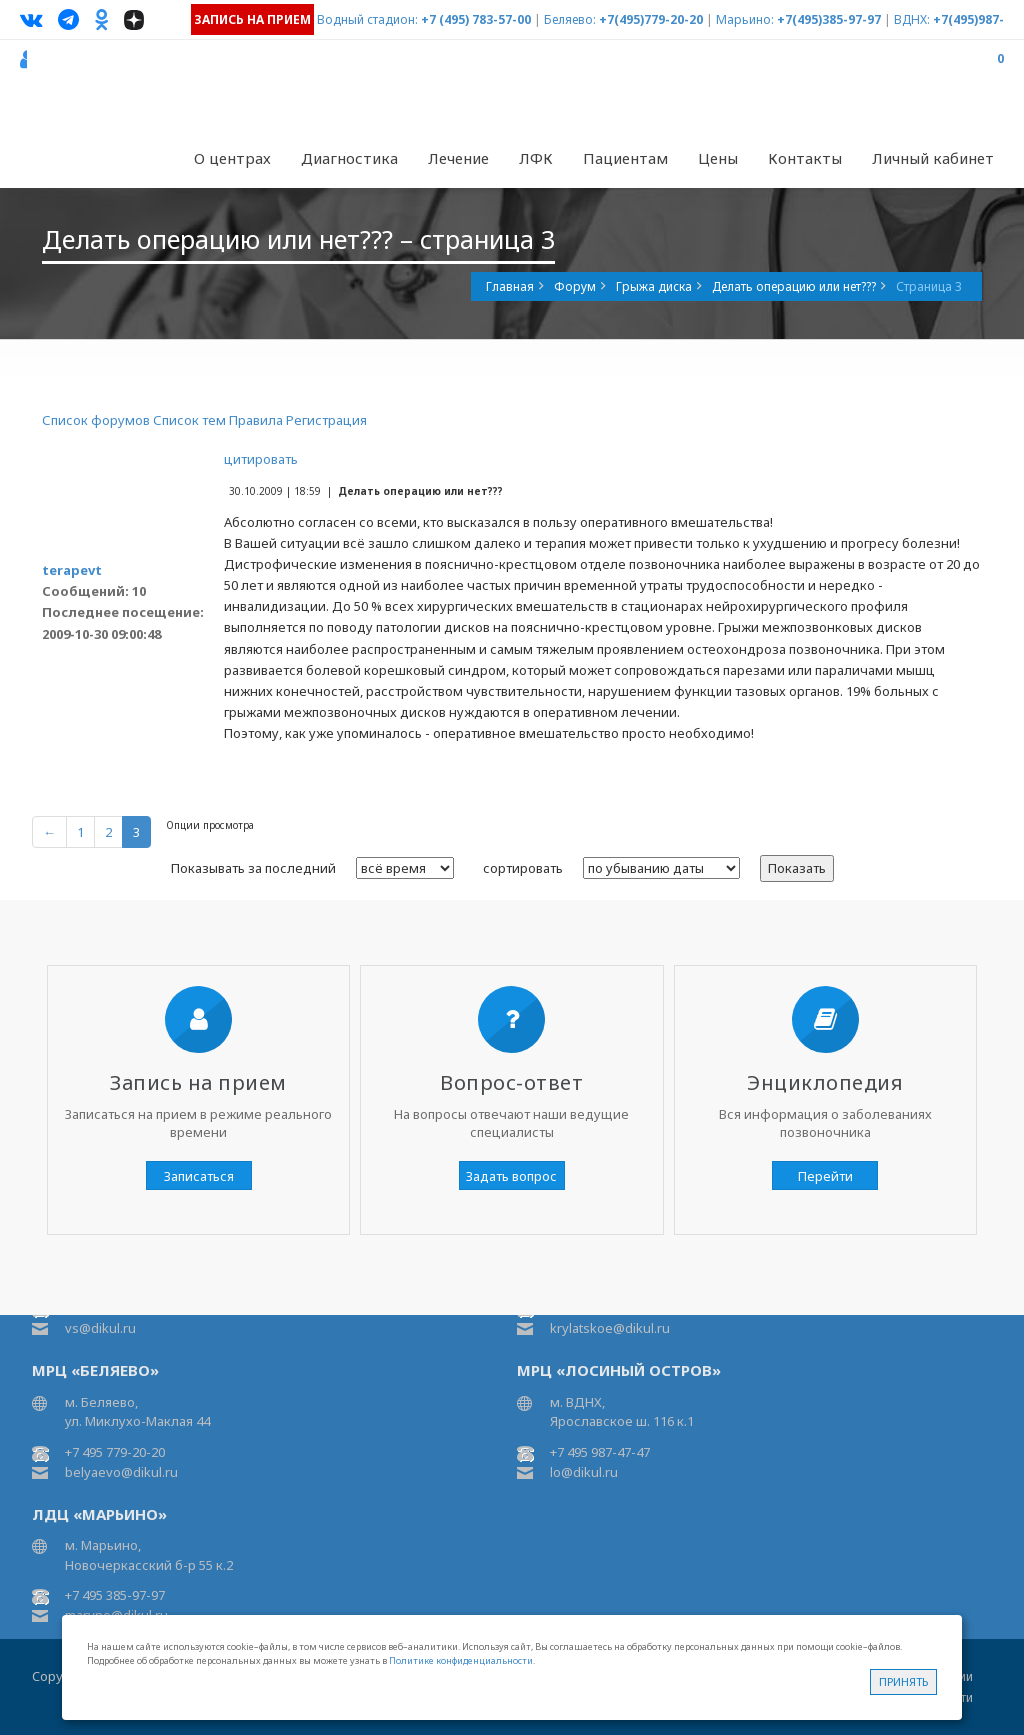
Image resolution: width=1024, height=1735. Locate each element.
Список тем (189, 420)
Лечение (458, 158)
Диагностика (349, 158)
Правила (256, 420)
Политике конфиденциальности (461, 1660)
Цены (718, 158)
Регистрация (326, 420)
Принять (903, 1681)
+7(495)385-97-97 (829, 19)
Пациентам (625, 158)
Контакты (805, 158)
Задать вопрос (511, 1176)
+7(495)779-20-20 (651, 19)
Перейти (825, 1176)
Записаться (199, 1176)
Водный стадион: (367, 19)
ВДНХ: (912, 19)
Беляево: (570, 19)
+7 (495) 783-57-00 (476, 19)
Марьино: (745, 19)
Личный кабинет (933, 158)
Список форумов (96, 420)
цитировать (261, 459)
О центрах (232, 158)
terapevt (72, 570)
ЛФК (536, 158)
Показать (797, 868)
